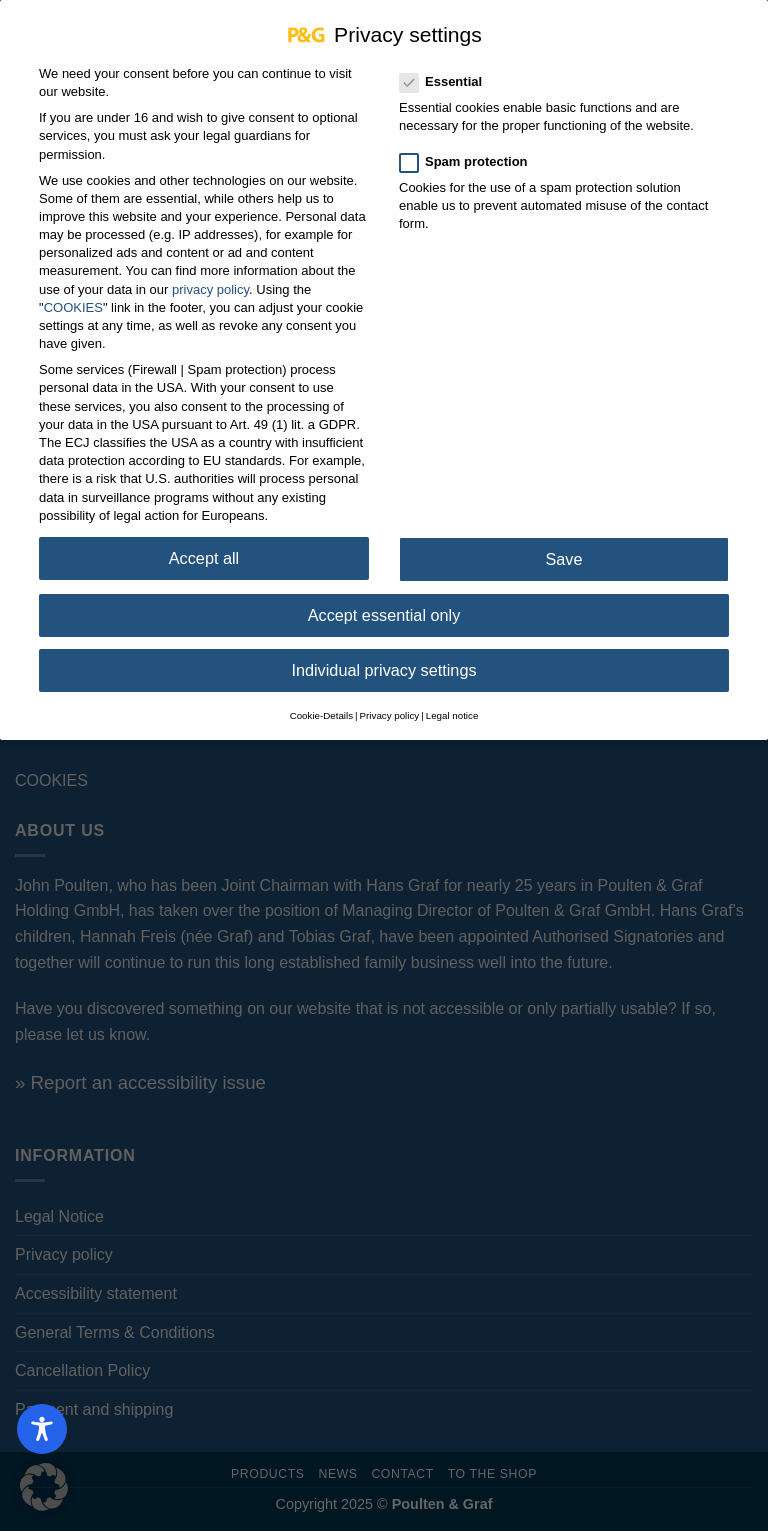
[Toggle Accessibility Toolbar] (42, 1429)
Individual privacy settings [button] (383, 655)
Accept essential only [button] (384, 600)
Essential (449, 67)
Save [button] (563, 544)
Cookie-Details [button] (321, 700)
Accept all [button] (204, 543)
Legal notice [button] (452, 700)
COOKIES (73, 292)
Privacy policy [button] (390, 700)
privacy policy (210, 274)
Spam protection (472, 147)
